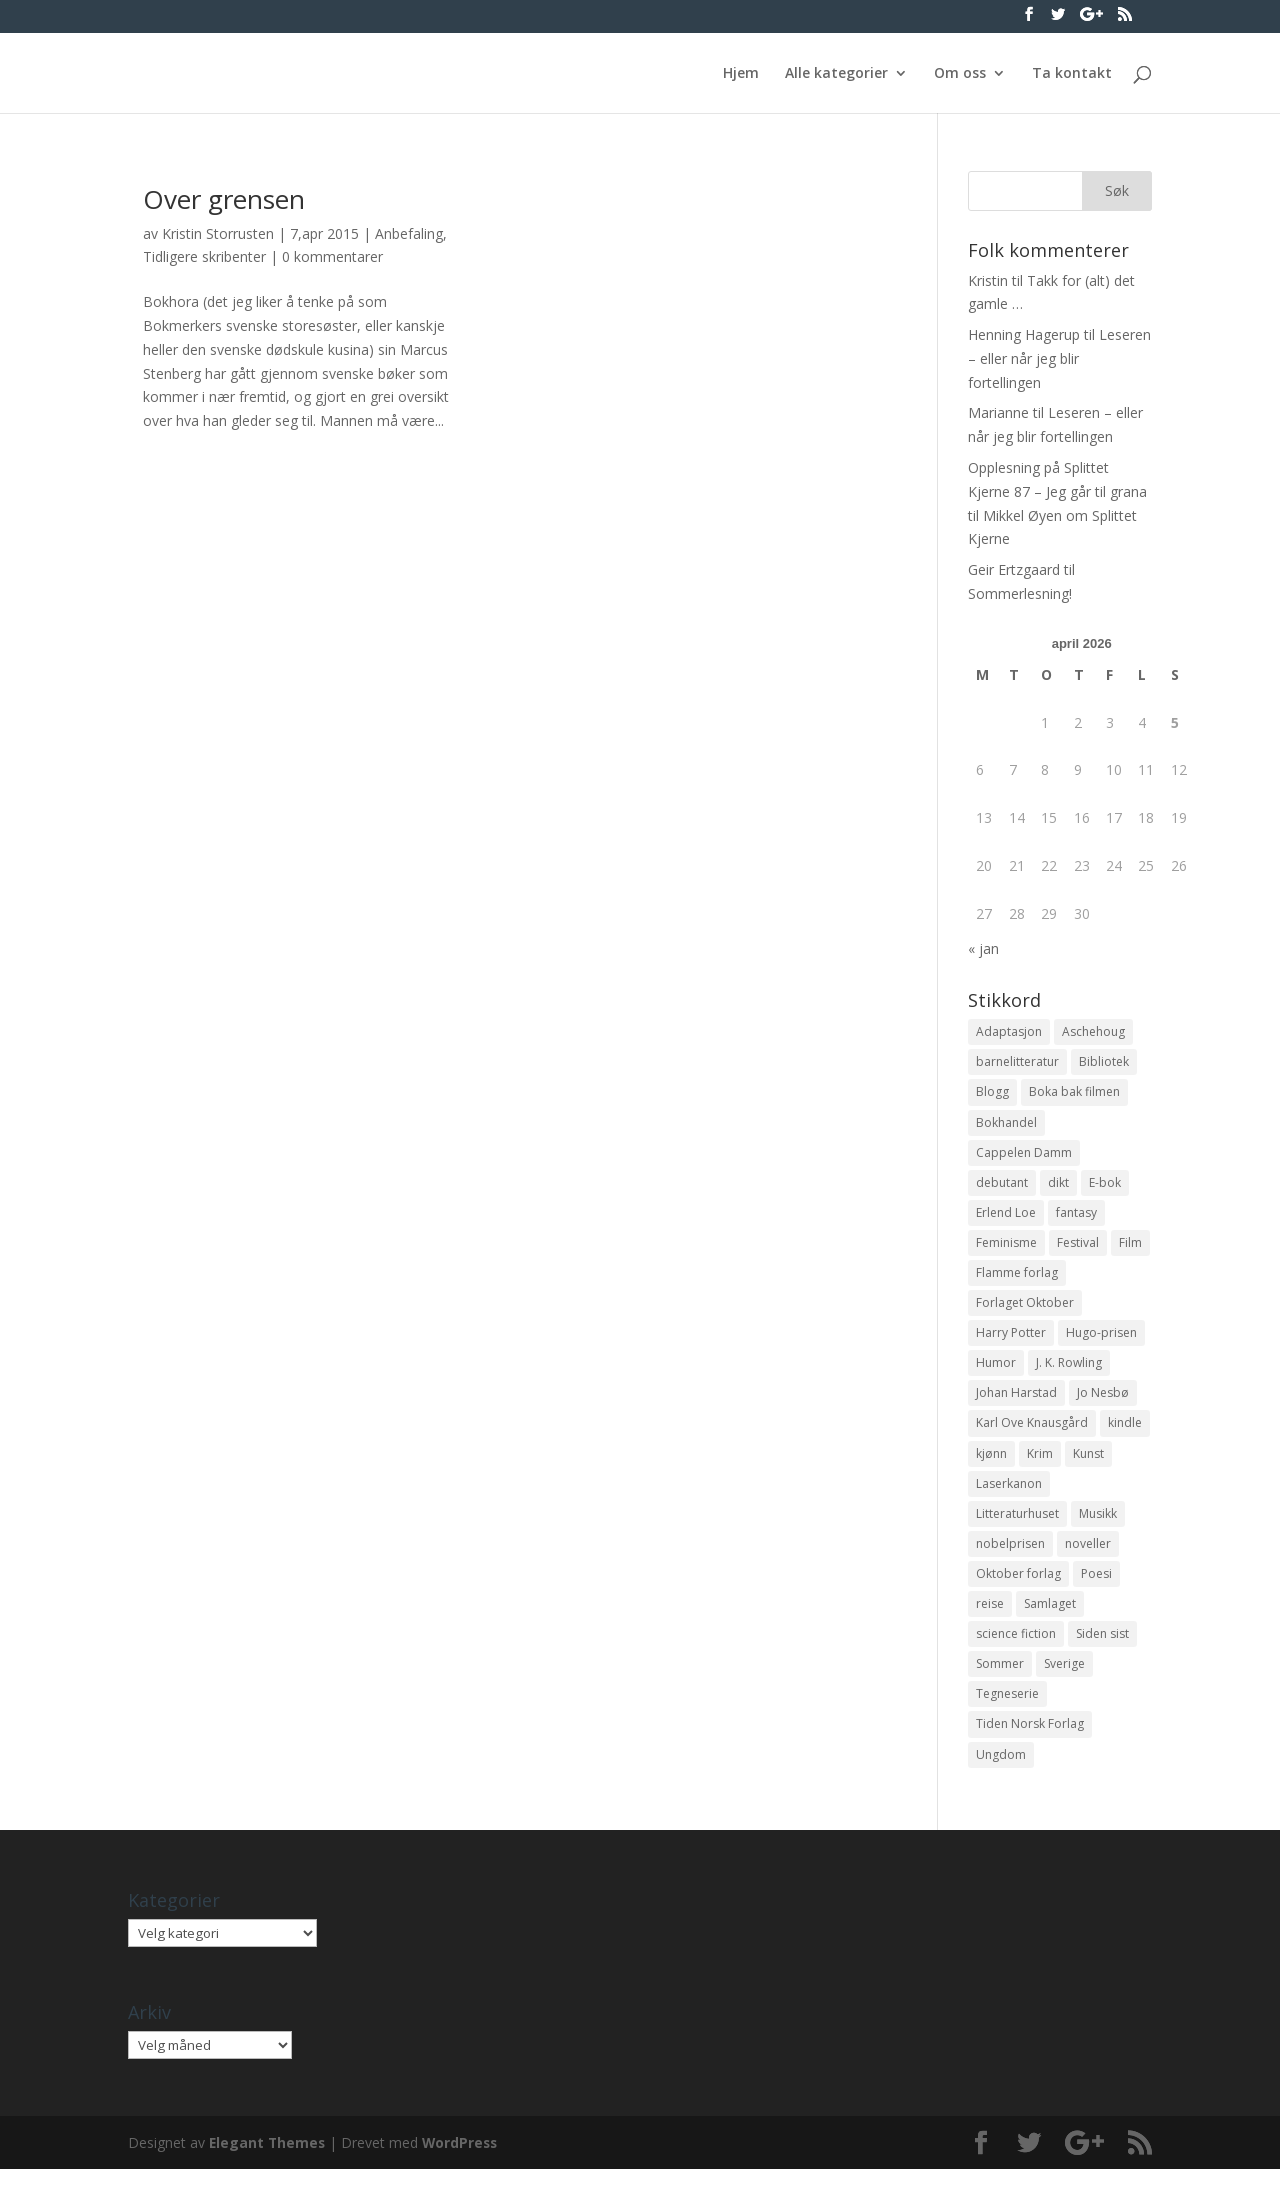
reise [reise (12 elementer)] (990, 1636)
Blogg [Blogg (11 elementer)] (992, 1096)
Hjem (741, 74)
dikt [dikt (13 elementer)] (1058, 1191)
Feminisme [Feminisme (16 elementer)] (1006, 1255)
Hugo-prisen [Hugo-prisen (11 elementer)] (1101, 1350)
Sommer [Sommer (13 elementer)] (1000, 1700)
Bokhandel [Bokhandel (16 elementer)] (1006, 1128)
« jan (983, 948)
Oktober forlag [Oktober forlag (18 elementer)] (1018, 1605)
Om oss (960, 74)
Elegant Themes (268, 2184)
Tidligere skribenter (204, 256)
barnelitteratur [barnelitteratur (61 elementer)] (1017, 1064)
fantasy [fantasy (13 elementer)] (1076, 1223)
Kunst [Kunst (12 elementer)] (1088, 1477)
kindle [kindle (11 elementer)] (1125, 1446)
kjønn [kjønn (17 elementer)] (991, 1477)
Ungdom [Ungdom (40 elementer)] (1001, 1795)
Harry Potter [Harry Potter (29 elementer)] (1011, 1350)
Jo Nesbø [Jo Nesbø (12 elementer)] (1103, 1414)
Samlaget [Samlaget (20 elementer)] (1050, 1636)
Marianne (998, 412)
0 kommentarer (332, 256)
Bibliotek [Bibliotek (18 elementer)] (1104, 1064)
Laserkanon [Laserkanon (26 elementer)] (1009, 1509)
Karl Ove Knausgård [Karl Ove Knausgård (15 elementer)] (1032, 1446)
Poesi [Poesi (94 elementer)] (1096, 1605)
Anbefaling (409, 233)
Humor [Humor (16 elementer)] (996, 1382)
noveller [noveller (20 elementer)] (1088, 1573)
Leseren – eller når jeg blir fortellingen (1059, 358)
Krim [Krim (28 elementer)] (1040, 1477)
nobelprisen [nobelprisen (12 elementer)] (1010, 1573)
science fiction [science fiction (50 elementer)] (1016, 1668)
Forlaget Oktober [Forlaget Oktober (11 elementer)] (1025, 1318)
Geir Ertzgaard (1014, 569)
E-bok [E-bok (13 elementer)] (1105, 1191)
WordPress (464, 2184)
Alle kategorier (836, 74)
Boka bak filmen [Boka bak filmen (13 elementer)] (1074, 1096)
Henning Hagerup (1024, 334)
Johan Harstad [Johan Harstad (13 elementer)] (1016, 1414)
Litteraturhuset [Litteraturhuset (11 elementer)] (1017, 1541)
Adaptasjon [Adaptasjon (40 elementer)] (1009, 1032)
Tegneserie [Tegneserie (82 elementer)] (1007, 1732)
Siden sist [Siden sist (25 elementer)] (1102, 1668)
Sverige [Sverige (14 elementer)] (1064, 1700)
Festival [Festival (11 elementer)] (1078, 1255)
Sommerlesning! (1020, 593)
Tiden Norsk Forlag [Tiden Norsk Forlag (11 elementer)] (1030, 1764)
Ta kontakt (1072, 74)
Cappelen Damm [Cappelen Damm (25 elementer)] (1024, 1159)
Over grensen (224, 199)
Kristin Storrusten (218, 233)
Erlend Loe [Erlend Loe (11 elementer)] (1006, 1223)
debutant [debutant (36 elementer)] (1002, 1191)
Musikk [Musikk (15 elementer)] (1098, 1541)
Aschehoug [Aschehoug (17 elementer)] (1093, 1032)
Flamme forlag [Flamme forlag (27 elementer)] (1017, 1287)
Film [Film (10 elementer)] (1130, 1255)
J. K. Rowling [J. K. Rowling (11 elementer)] (1069, 1382)
